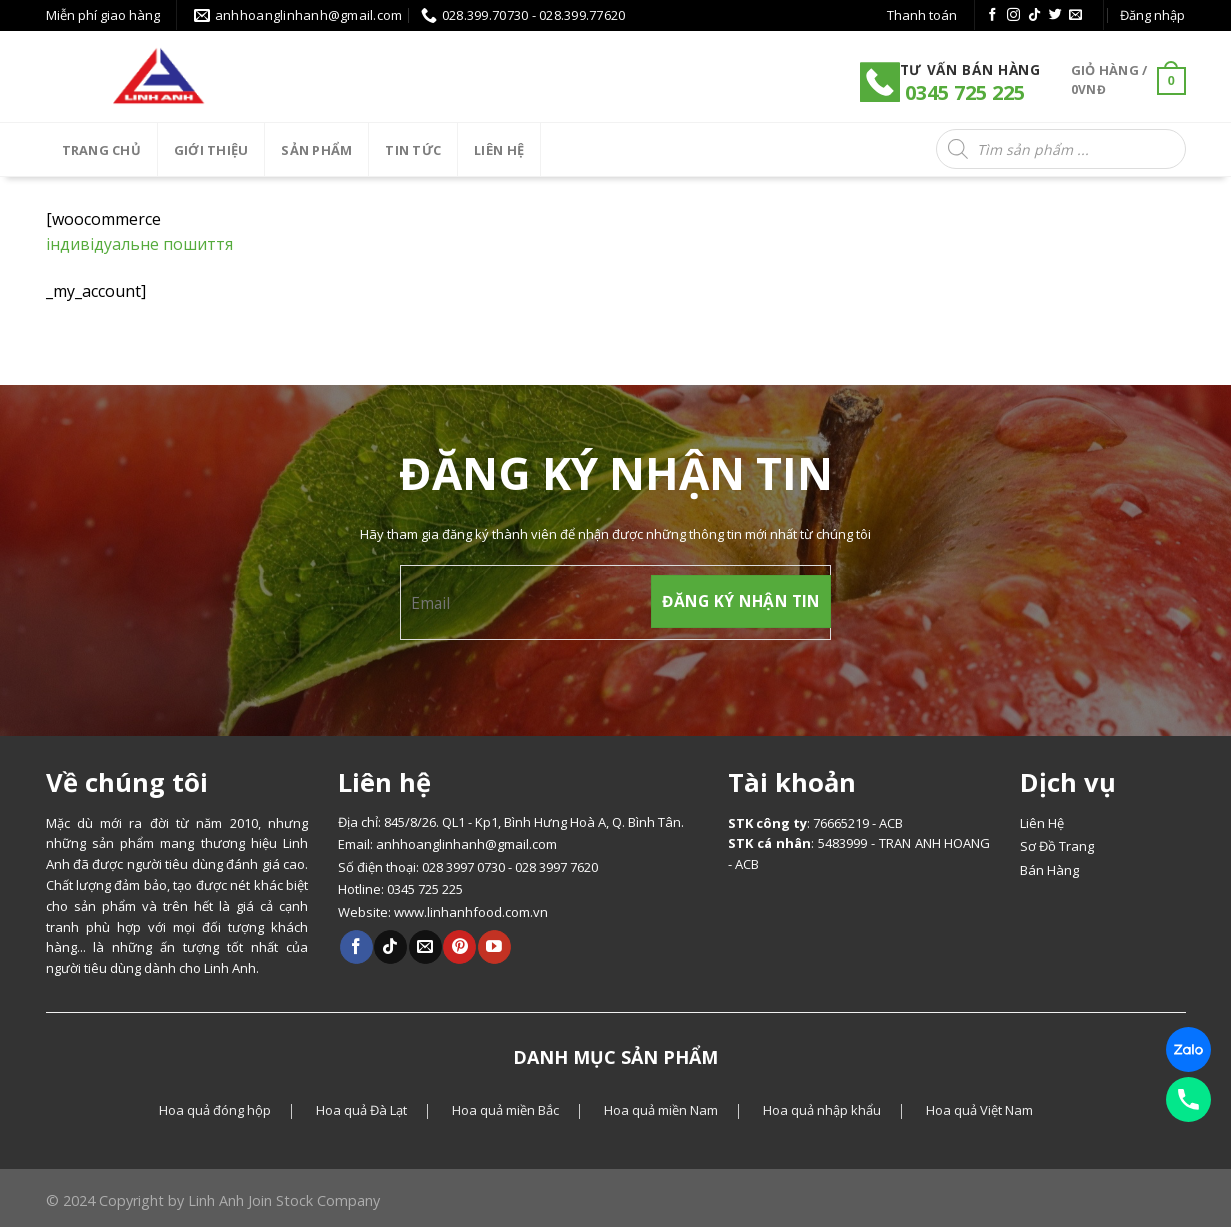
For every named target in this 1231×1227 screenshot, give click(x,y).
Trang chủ (101, 150)
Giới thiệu (211, 150)
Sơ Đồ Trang (1057, 846)
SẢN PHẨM (316, 150)
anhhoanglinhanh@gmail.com (466, 844)
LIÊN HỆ (499, 150)
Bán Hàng (1049, 870)
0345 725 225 (962, 92)
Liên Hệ (1042, 823)
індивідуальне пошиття (139, 244)
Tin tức (413, 150)
